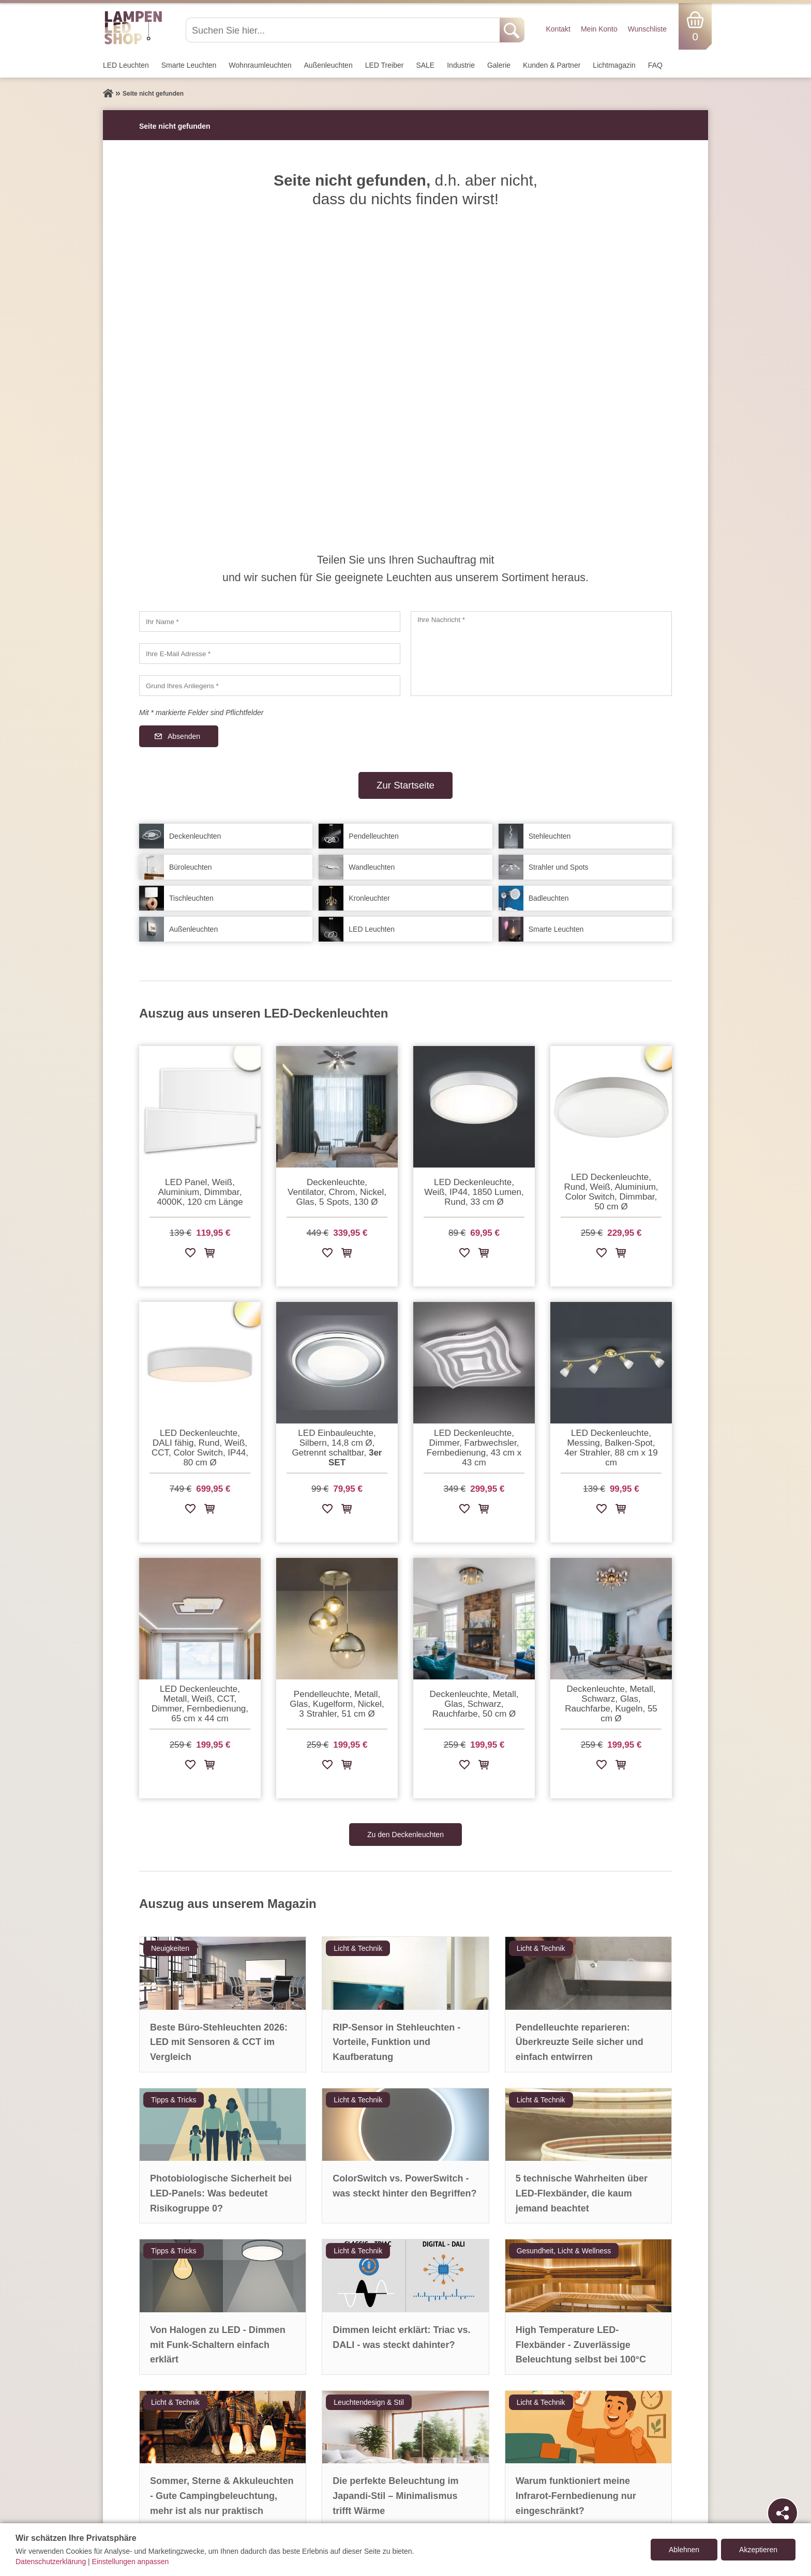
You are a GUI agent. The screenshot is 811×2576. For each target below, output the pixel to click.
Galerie (498, 65)
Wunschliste (647, 29)
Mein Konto (599, 29)
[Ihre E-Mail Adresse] (269, 653)
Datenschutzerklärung (51, 2561)
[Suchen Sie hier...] (344, 30)
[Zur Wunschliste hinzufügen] (190, 1254)
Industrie (461, 65)
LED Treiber (384, 65)
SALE (425, 65)
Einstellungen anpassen (130, 2561)
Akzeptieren (758, 2549)
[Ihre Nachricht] (541, 653)
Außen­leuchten (328, 65)
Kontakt (558, 29)
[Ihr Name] (269, 621)
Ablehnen (684, 2549)
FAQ (655, 65)
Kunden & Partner (551, 65)
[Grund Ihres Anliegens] (269, 685)
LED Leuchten (126, 65)
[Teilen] (782, 2512)
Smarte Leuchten (189, 65)
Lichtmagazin (614, 65)
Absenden (184, 736)
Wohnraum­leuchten (260, 65)
